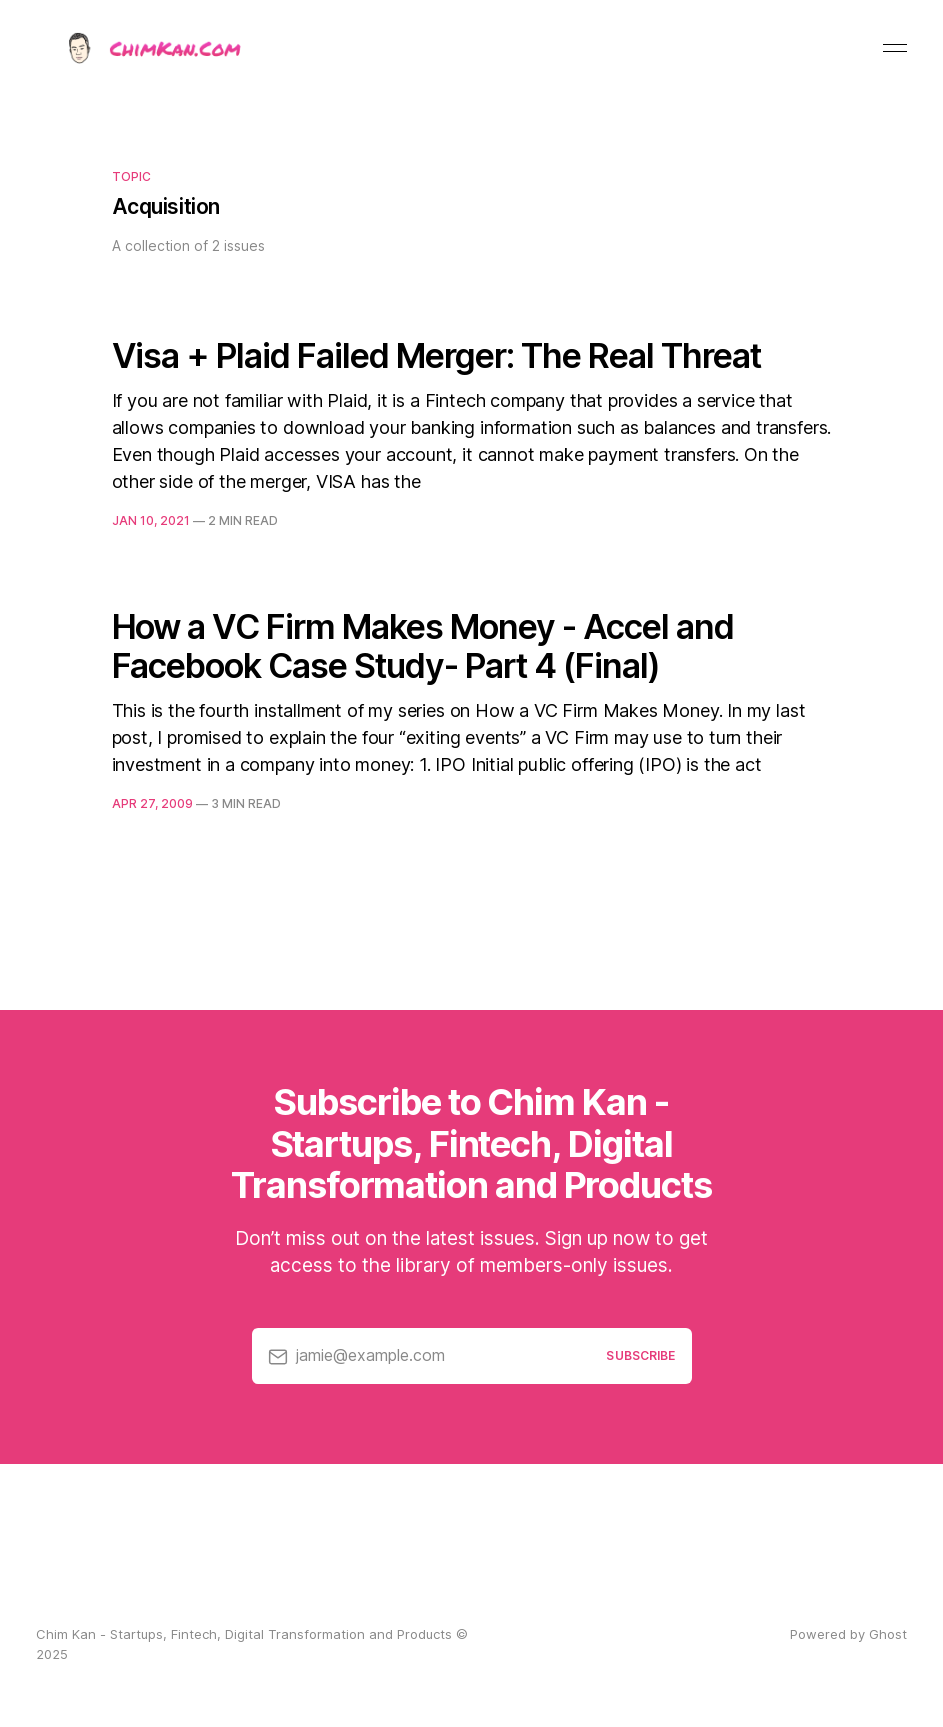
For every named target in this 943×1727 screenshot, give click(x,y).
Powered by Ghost (848, 1634)
